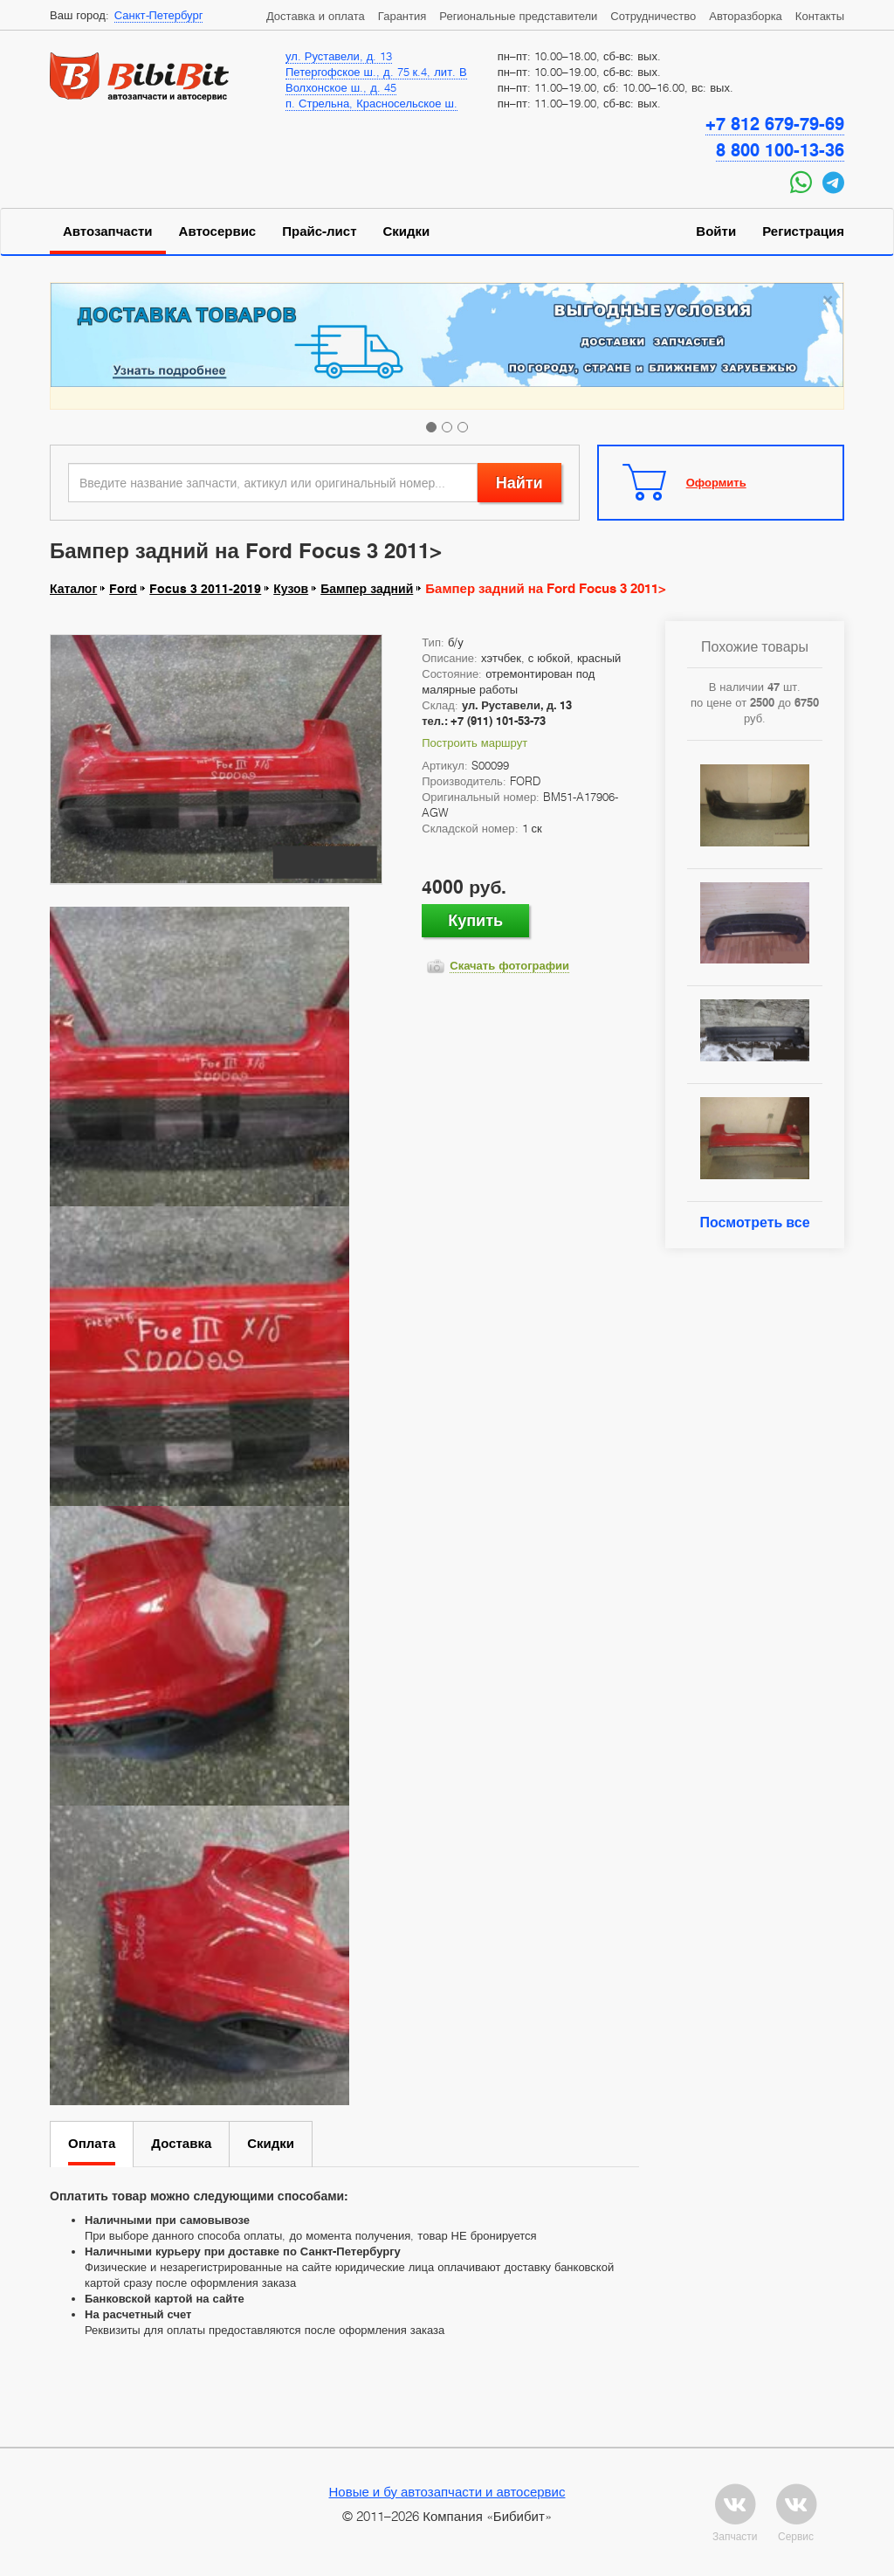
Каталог (73, 589)
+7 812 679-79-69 (774, 124)
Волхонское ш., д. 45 (340, 87)
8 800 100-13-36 (780, 150)
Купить (475, 920)
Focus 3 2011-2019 (205, 589)
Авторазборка (745, 16)
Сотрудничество (653, 16)
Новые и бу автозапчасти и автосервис (447, 2491)
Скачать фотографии (509, 965)
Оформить (716, 482)
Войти (716, 231)
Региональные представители (518, 16)
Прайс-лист (319, 231)
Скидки (406, 231)
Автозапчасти (108, 231)
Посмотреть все (754, 1222)
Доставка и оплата (315, 16)
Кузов (290, 589)
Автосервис (218, 231)
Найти (519, 482)
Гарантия (402, 16)
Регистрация (803, 231)
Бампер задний (366, 589)
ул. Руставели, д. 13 (338, 56)
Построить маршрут (474, 742)
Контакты (819, 16)
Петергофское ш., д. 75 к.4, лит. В (376, 72)
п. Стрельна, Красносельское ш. (371, 103)
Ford (123, 589)
